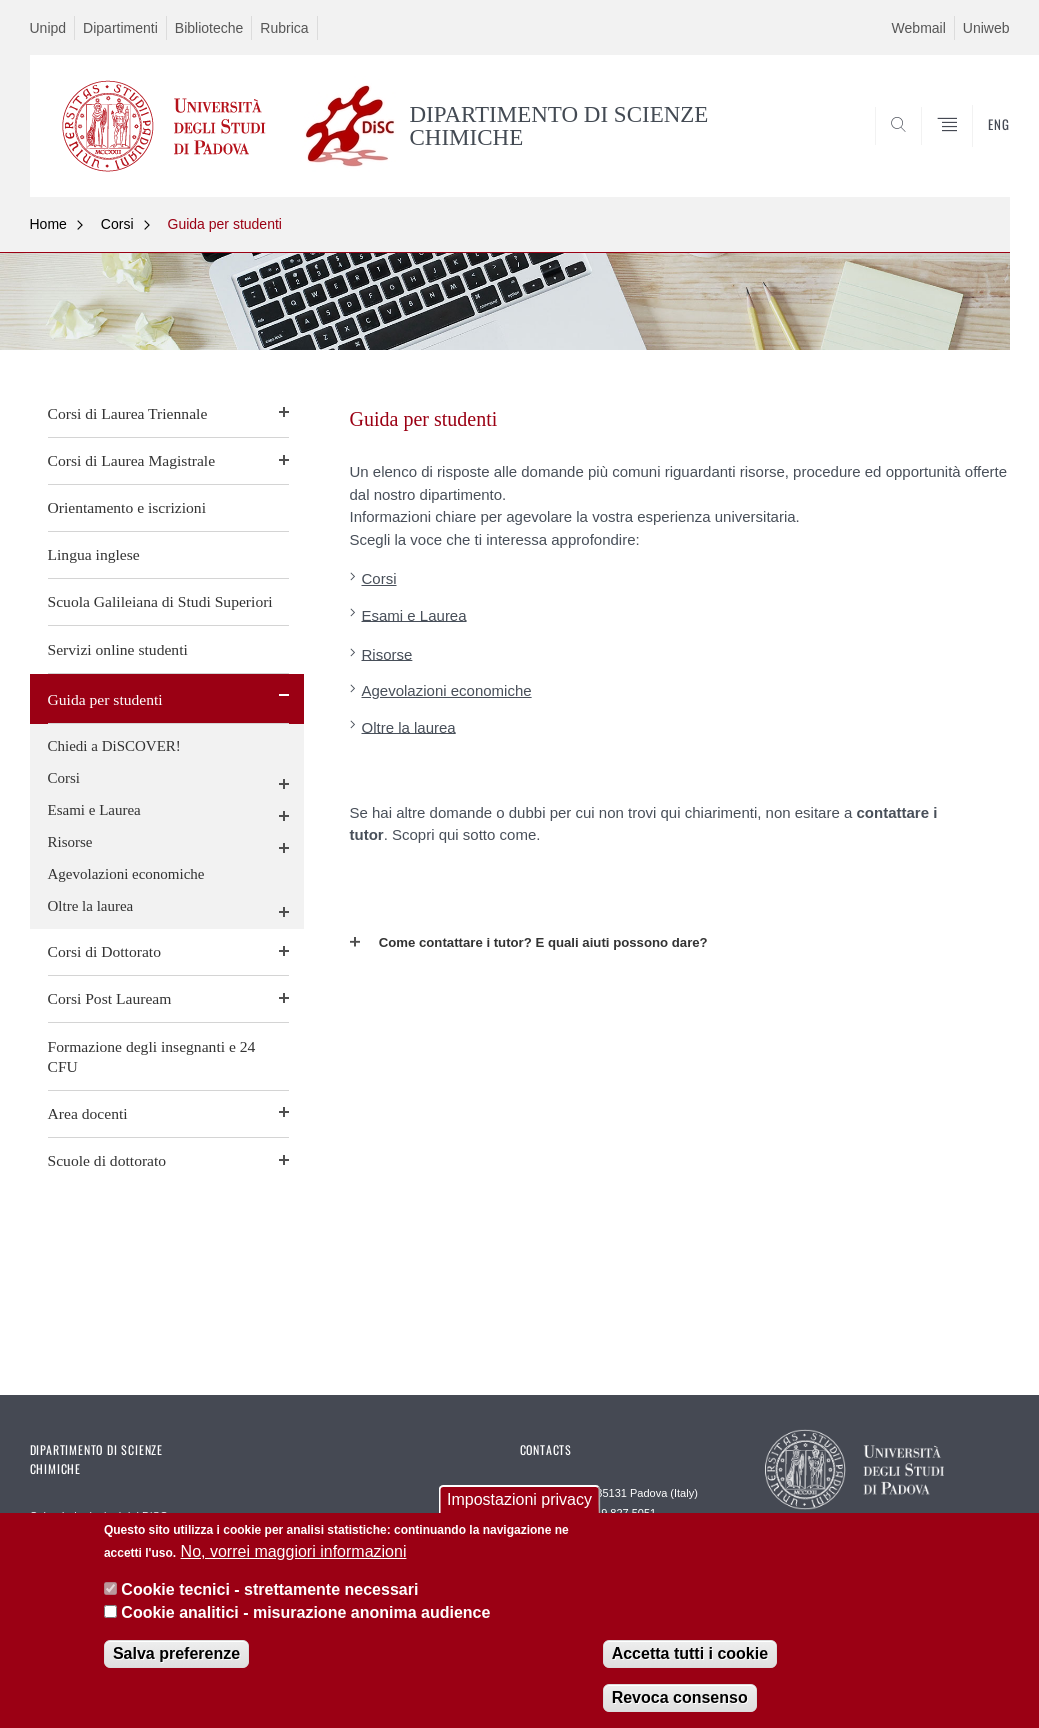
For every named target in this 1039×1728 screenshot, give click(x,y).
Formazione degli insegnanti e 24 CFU (152, 1056)
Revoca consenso (680, 1697)
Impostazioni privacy (519, 1499)
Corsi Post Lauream (110, 998)
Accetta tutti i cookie (690, 1653)
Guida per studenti (225, 224)
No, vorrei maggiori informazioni (294, 1551)
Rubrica (284, 28)
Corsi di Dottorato (104, 951)
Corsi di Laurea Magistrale (132, 460)
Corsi (117, 224)
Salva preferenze (176, 1653)
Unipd (48, 28)
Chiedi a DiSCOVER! (114, 746)
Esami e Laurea (94, 810)
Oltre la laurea (91, 906)
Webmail (919, 28)
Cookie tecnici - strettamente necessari (269, 1589)
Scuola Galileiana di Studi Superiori (160, 601)
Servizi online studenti (118, 649)
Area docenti (88, 1113)
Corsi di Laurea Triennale (128, 413)
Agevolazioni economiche (126, 874)
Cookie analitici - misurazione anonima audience (305, 1612)
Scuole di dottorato (107, 1160)
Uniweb (986, 28)
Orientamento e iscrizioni (127, 507)
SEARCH (926, 148)
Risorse (70, 842)
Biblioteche (209, 28)
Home (48, 224)
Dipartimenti (120, 28)
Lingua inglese (94, 554)
